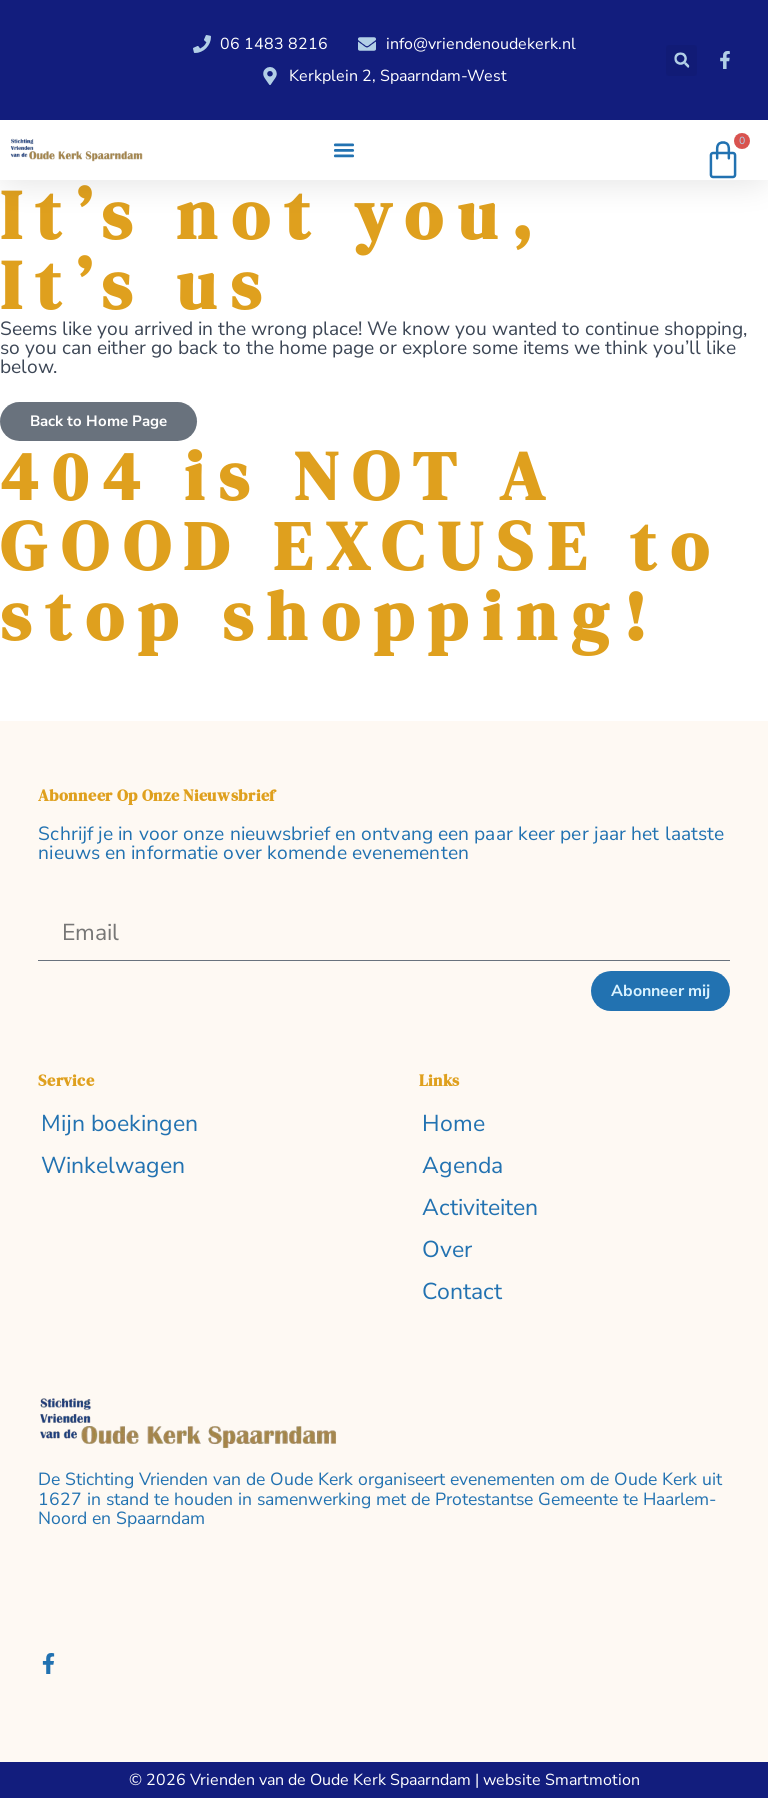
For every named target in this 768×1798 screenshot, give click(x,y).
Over (447, 1250)
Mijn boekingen (119, 1124)
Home (453, 1124)
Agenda (462, 1166)
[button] (681, 60)
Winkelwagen (113, 1166)
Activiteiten (480, 1208)
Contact (462, 1292)
